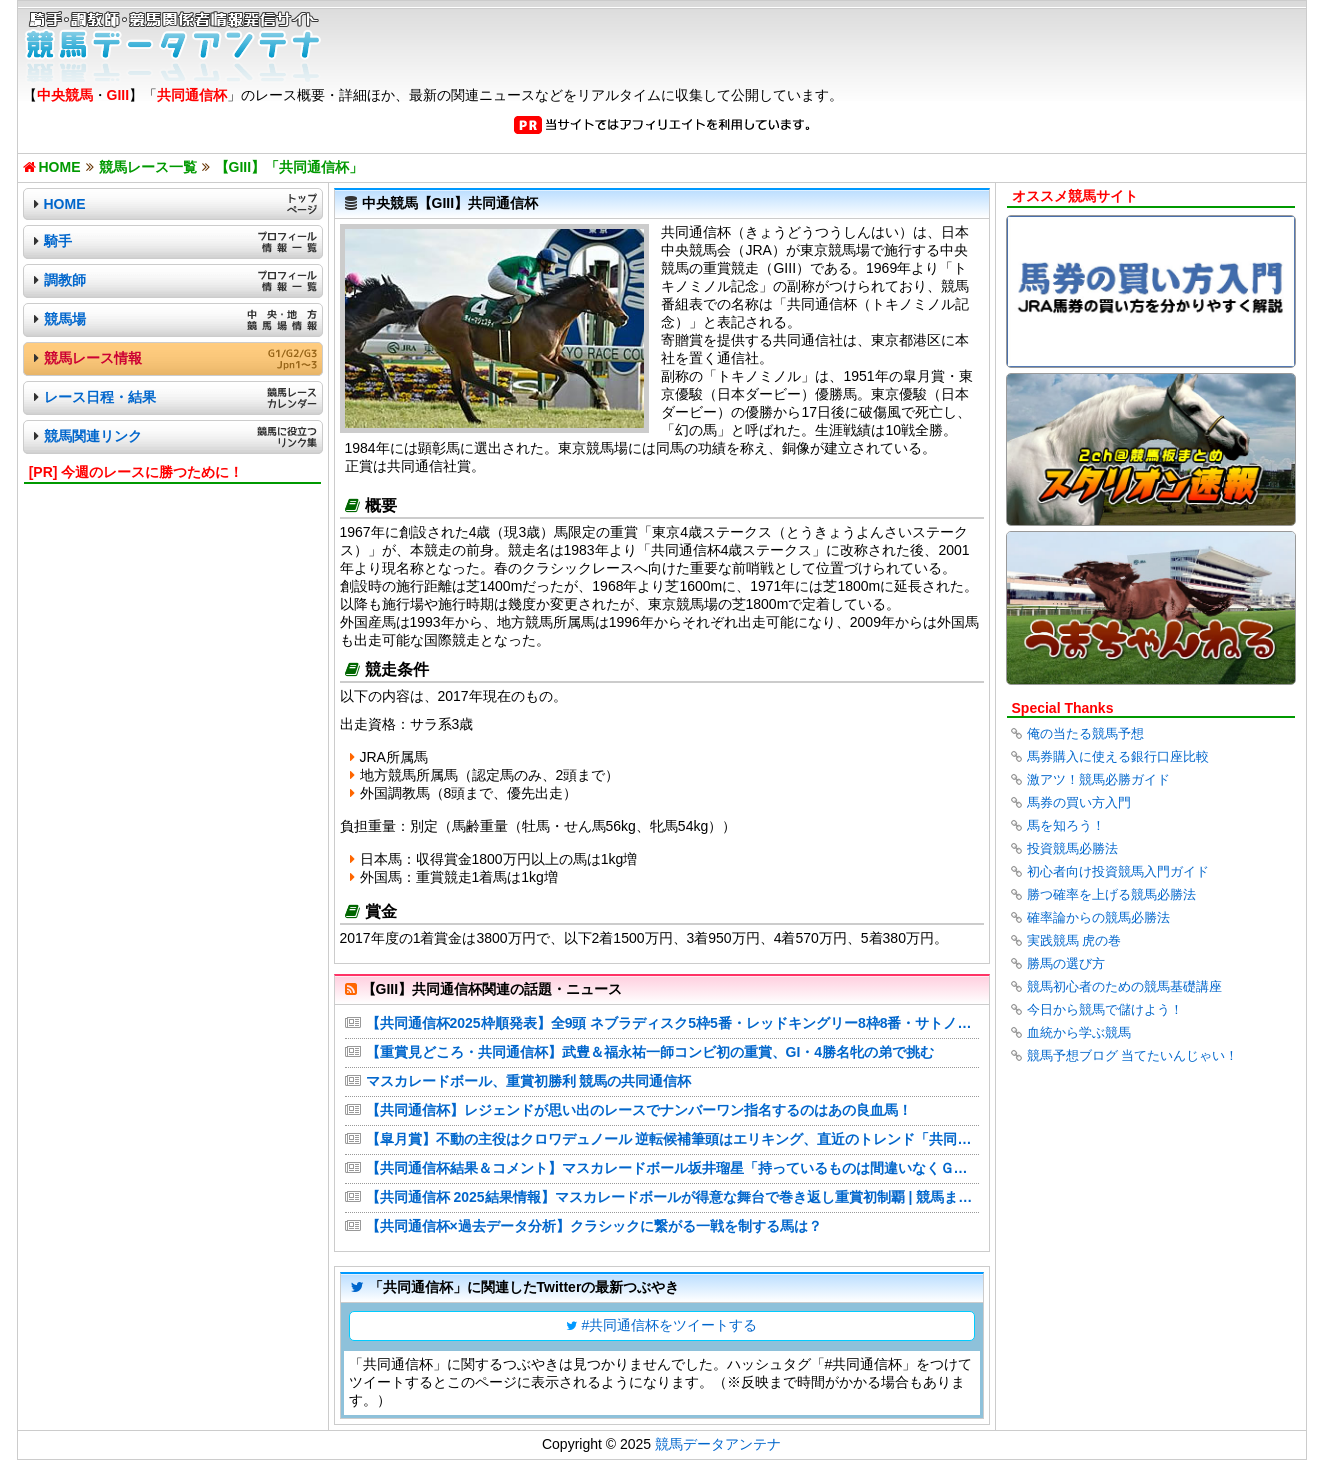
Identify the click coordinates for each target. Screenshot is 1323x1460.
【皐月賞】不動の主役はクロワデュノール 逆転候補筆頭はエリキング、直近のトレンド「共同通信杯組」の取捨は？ (672, 1139)
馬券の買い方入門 (1079, 802)
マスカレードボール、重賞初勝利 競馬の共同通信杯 (529, 1081)
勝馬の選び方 (1066, 963)
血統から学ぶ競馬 (1079, 1032)
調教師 (65, 280)
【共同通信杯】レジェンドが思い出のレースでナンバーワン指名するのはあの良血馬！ (639, 1110)
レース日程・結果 (100, 397)
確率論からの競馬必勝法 (1098, 917)
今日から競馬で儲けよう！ (1105, 1009)
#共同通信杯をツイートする (670, 1325)
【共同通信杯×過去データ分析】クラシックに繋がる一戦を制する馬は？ (594, 1226)
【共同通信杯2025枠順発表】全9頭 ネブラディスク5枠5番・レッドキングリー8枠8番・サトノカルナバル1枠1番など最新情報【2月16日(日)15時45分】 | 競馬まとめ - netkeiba (672, 1023)
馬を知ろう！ (1066, 825)
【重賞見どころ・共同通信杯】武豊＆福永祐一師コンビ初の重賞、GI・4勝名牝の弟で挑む (650, 1052)
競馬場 (65, 319)
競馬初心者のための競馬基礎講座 (1124, 986)
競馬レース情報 (93, 358)
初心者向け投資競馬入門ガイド (1118, 871)
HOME (65, 204)
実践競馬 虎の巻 (1074, 940)
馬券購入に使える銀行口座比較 (1118, 756)
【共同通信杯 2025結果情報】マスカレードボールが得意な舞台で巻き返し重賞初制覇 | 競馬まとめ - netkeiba (672, 1197)
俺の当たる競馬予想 (1085, 733)
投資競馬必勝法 (1072, 848)
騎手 (58, 241)
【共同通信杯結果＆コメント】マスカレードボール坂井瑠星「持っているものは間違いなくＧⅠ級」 (672, 1168)
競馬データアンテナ (718, 1444)
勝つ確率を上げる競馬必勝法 (1111, 894)
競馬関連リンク (93, 436)
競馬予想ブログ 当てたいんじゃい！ (1133, 1055)
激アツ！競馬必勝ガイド (1098, 779)
